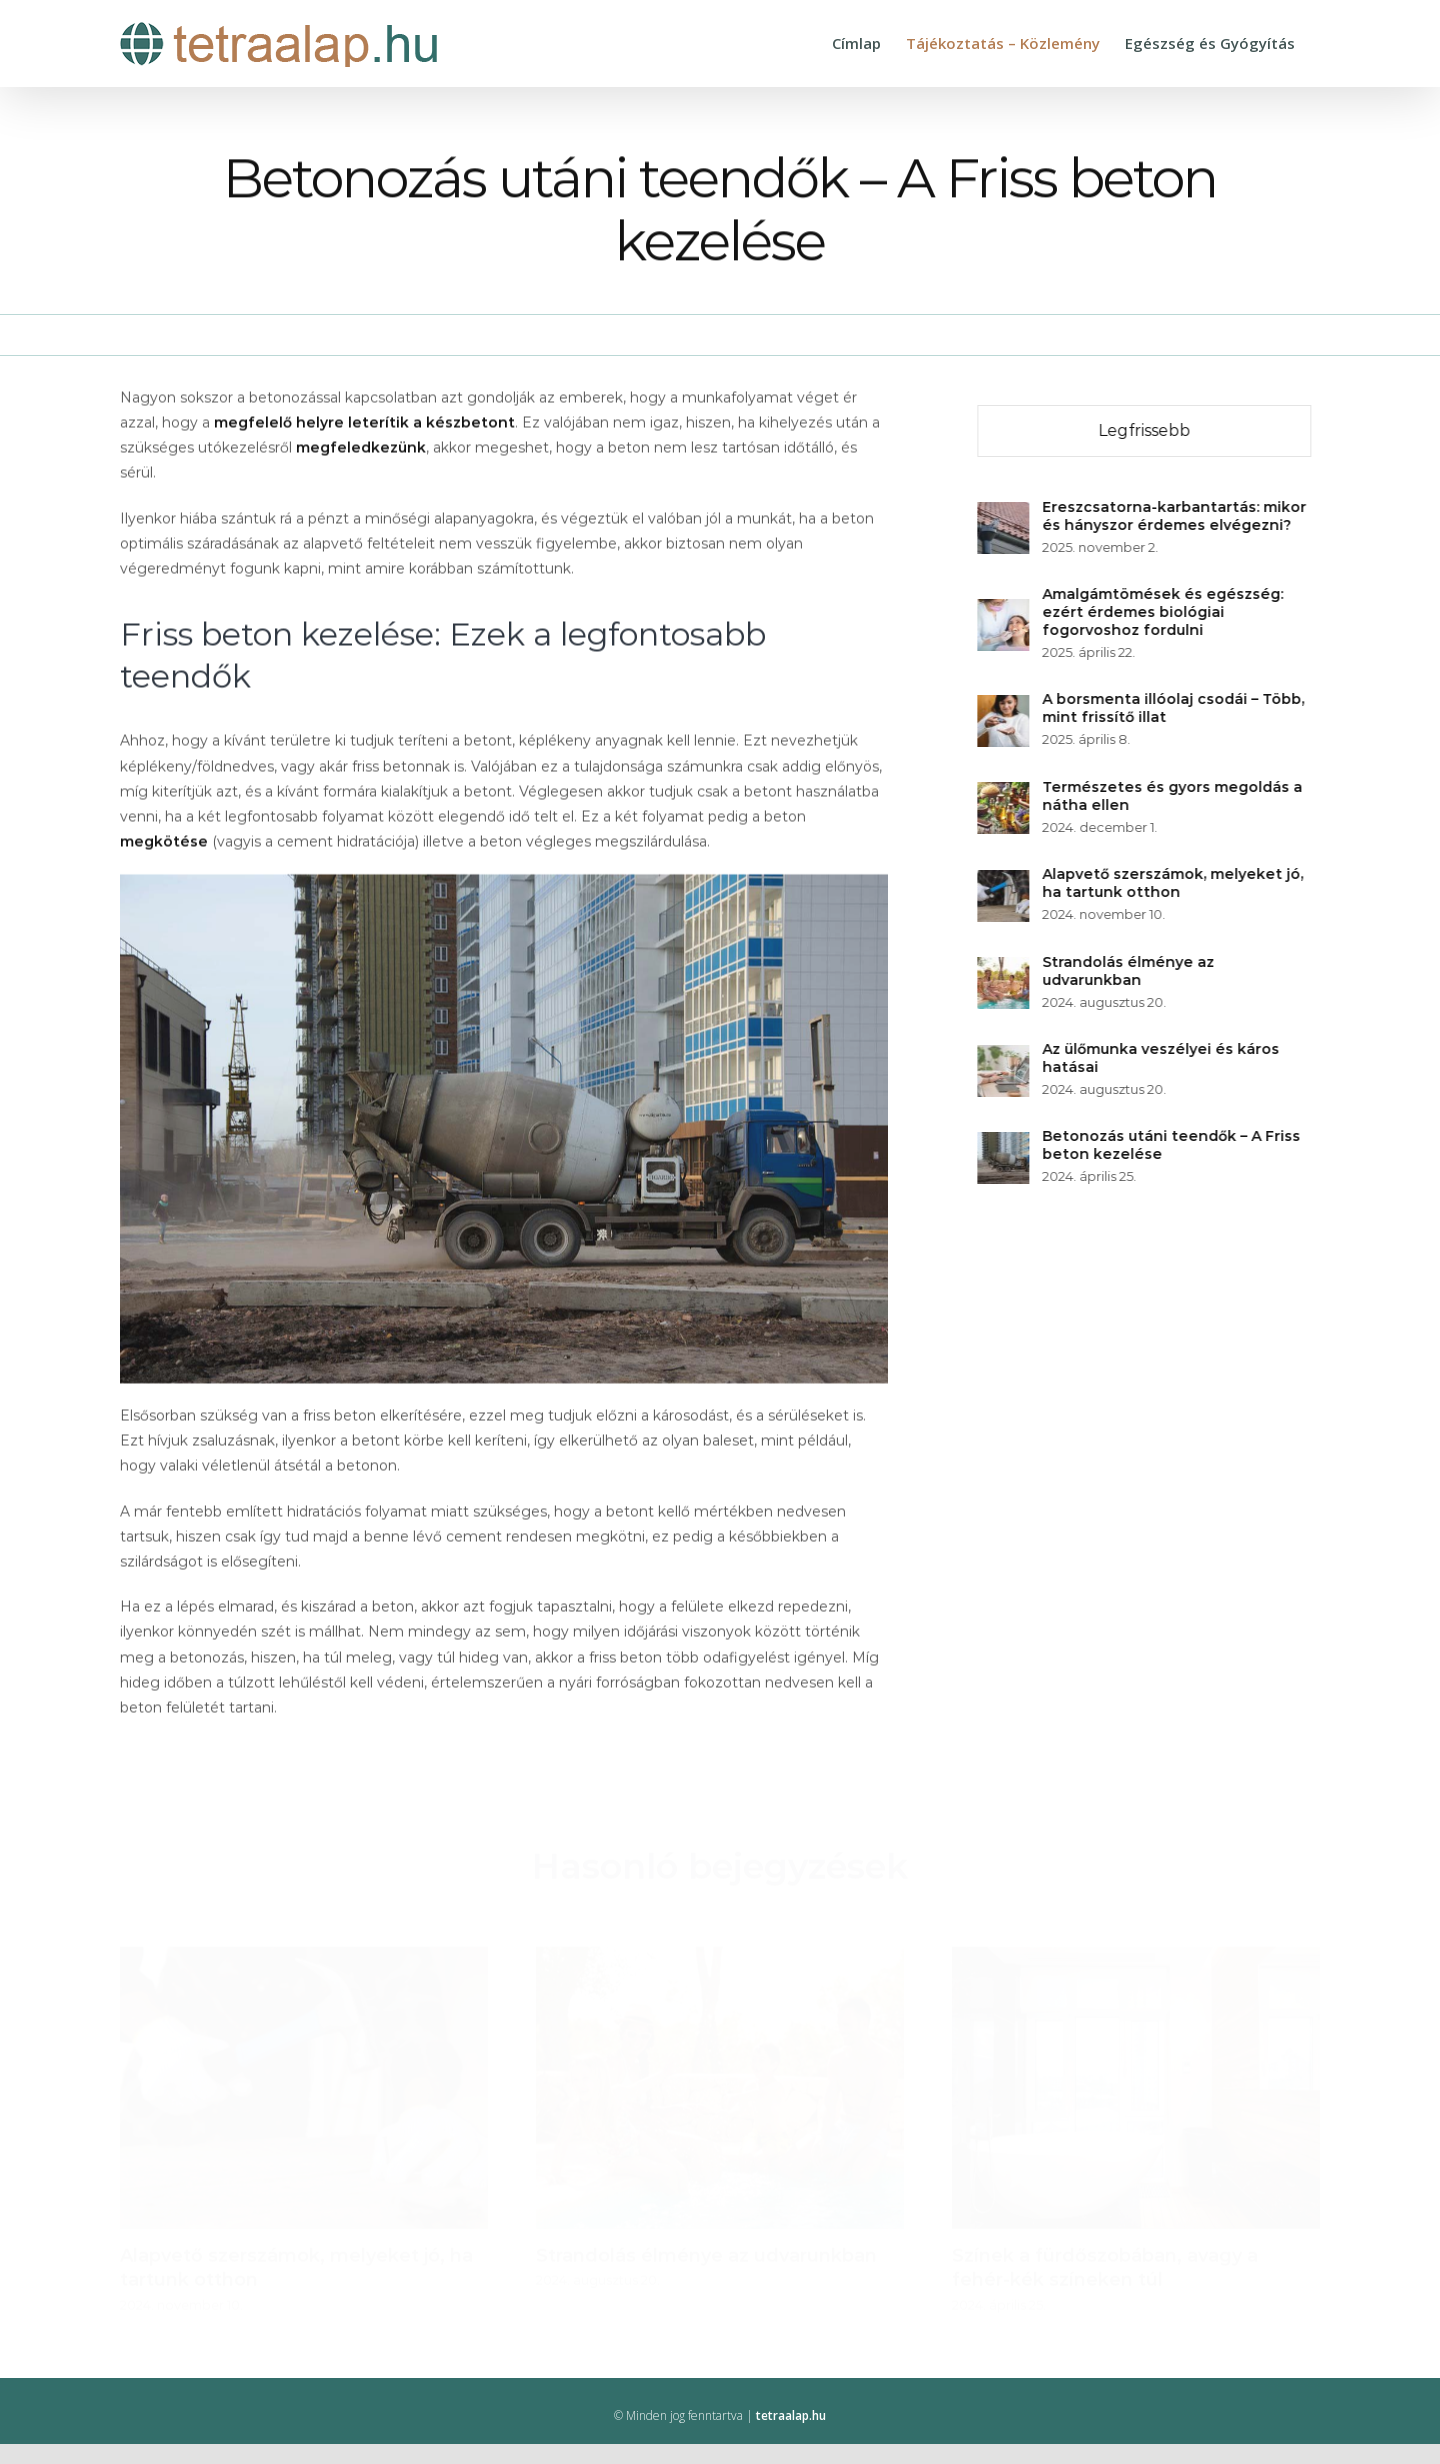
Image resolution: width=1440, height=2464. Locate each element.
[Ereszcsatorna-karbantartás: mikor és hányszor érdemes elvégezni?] (1005, 514)
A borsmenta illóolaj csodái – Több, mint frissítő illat (1175, 708)
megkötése (164, 843)
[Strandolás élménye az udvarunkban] (1005, 969)
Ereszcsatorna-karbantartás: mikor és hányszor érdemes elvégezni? (1176, 516)
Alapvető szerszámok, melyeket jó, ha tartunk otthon (1174, 883)
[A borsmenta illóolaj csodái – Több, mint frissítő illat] (1005, 707)
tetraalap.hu (791, 2415)
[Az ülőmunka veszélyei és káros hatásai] (1005, 1057)
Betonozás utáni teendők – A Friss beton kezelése (1173, 1145)
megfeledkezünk (361, 450)
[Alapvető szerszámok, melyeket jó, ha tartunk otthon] (1005, 882)
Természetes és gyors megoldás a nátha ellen (1174, 796)
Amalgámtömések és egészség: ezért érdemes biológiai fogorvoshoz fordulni (1164, 612)
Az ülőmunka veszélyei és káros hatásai (1162, 1058)
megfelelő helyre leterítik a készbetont (364, 424)
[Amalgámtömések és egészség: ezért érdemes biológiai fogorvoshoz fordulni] (1005, 611)
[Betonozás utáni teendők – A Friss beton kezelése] (1005, 1144)
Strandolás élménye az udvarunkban (1130, 971)
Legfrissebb (1146, 430)
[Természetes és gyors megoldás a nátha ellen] (1005, 794)
